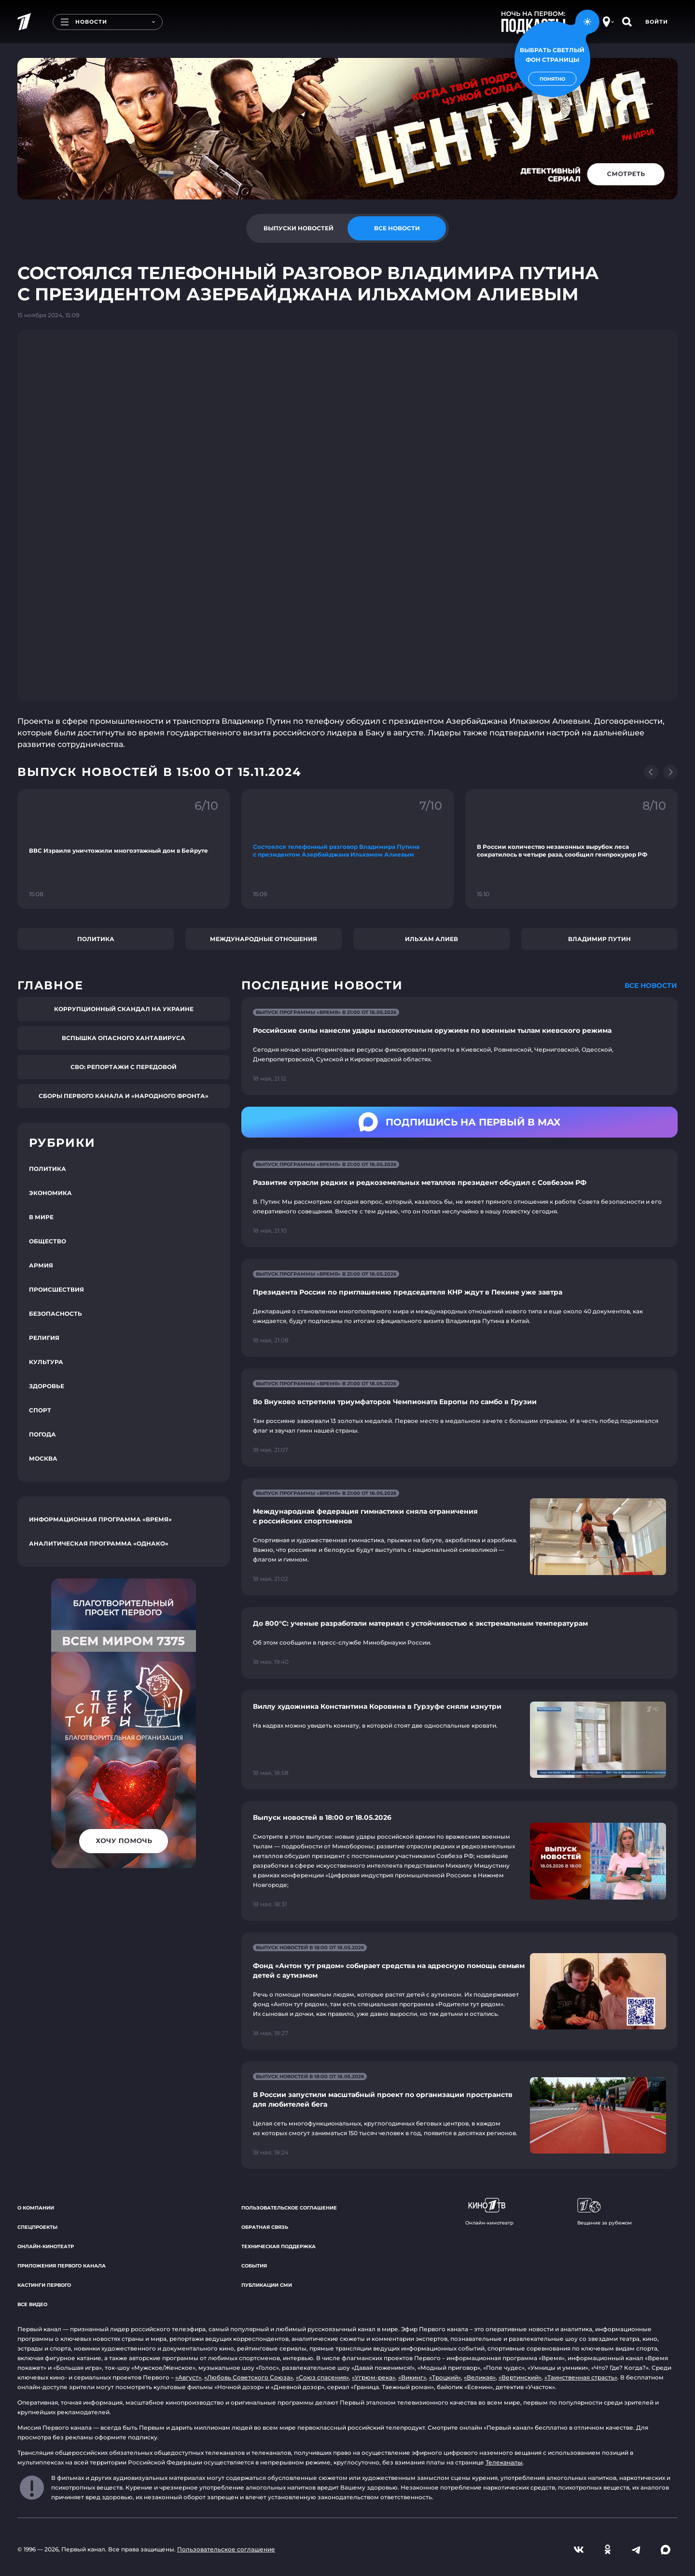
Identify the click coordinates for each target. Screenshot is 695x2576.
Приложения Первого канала (61, 2266)
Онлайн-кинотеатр (45, 2246)
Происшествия (56, 1289)
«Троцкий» (445, 2377)
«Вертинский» (520, 2377)
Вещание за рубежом (604, 2212)
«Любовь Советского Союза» (248, 2377)
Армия (41, 1265)
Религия (44, 1337)
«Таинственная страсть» (580, 2377)
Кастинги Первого (44, 2285)
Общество (47, 1241)
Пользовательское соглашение (289, 2208)
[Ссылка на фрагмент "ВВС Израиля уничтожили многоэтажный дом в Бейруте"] (123, 849)
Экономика (50, 1193)
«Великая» (480, 2377)
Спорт (40, 1410)
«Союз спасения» (322, 2377)
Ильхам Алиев (431, 939)
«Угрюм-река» (373, 2377)
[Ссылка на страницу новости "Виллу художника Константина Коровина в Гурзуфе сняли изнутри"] (459, 1740)
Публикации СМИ (266, 2285)
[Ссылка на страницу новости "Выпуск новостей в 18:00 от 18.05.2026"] (459, 1861)
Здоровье (46, 1386)
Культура (46, 1361)
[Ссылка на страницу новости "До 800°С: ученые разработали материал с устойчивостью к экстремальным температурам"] (459, 1643)
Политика (95, 939)
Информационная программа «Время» (100, 1519)
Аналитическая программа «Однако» (98, 1543)
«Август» (188, 2377)
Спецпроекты (37, 2227)
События (254, 2266)
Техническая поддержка (278, 2246)
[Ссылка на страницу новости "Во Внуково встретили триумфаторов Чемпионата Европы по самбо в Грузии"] (459, 1417)
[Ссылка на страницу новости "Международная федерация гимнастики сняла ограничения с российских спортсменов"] (459, 1537)
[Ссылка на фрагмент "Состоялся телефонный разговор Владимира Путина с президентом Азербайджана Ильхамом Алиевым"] (347, 849)
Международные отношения (263, 939)
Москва (43, 1458)
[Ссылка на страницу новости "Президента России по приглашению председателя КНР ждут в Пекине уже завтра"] (459, 1307)
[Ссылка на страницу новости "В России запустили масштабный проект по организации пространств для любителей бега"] (459, 2115)
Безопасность (55, 1313)
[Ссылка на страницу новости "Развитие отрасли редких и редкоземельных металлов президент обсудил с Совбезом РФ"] (459, 1198)
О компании (35, 2208)
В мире (41, 1217)
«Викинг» (412, 2377)
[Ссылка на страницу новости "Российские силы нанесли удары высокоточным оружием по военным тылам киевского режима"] (459, 1046)
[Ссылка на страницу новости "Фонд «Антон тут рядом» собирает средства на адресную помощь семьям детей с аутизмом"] (459, 1991)
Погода (42, 1434)
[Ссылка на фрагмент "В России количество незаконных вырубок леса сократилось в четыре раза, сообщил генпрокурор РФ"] (571, 849)
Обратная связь (264, 2227)
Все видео (32, 2304)
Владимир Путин (599, 939)
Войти (656, 21)
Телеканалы (504, 2462)
